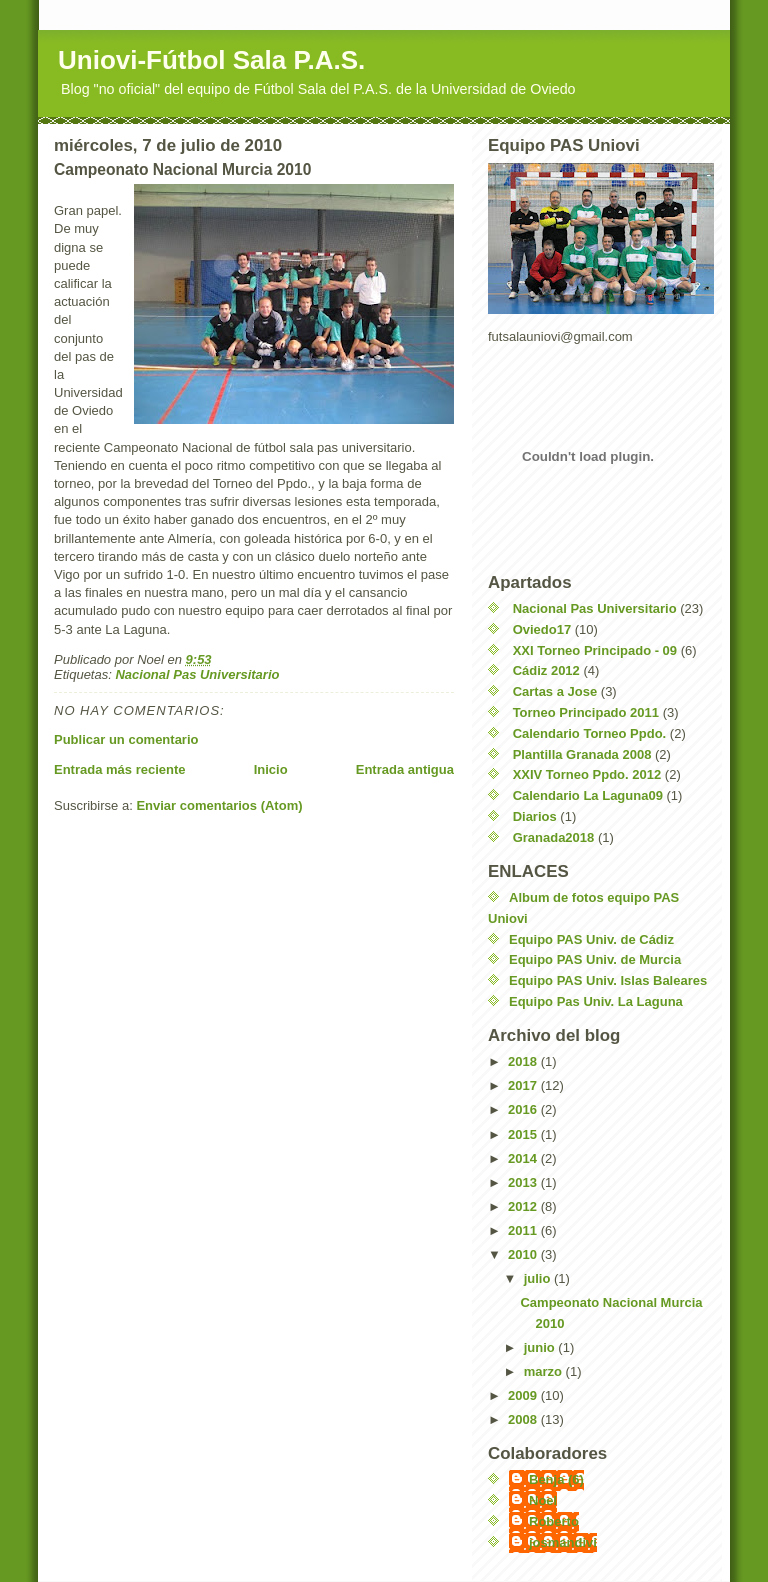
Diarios (535, 816)
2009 (524, 1395)
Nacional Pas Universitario (197, 674)
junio (541, 1347)
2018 (524, 1061)
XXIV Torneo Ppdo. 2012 (587, 774)
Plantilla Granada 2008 (582, 754)
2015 (524, 1134)
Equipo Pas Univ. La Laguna (596, 1001)
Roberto (554, 1521)
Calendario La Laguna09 (588, 795)
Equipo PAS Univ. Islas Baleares (608, 980)
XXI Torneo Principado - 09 (595, 650)
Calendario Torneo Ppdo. (590, 733)
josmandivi (563, 1542)
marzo (545, 1371)
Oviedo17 (542, 629)
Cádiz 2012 (546, 670)
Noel (543, 1500)
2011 (524, 1230)
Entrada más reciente (120, 769)
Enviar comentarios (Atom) (219, 805)
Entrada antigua (405, 769)
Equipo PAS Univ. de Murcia (595, 959)
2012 (524, 1206)
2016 (524, 1109)
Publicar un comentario (126, 739)
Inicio (271, 769)
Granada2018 (554, 837)
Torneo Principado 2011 (586, 712)
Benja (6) (556, 1479)
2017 (524, 1085)
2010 (524, 1254)
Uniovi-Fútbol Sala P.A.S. (211, 60)
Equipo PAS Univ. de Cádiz (591, 939)
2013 (524, 1182)
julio (539, 1278)
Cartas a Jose (555, 691)
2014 (524, 1158)
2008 (524, 1419)
